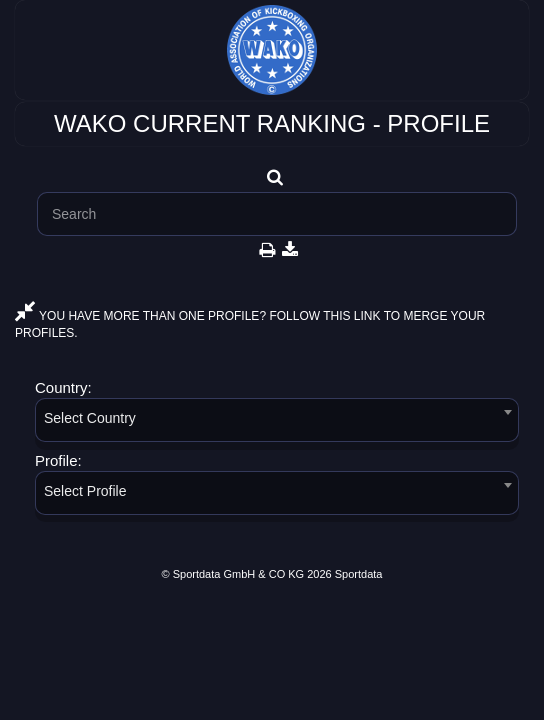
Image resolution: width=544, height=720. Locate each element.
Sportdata (359, 574)
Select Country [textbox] (90, 418)
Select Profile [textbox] (85, 491)
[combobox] (277, 423)
